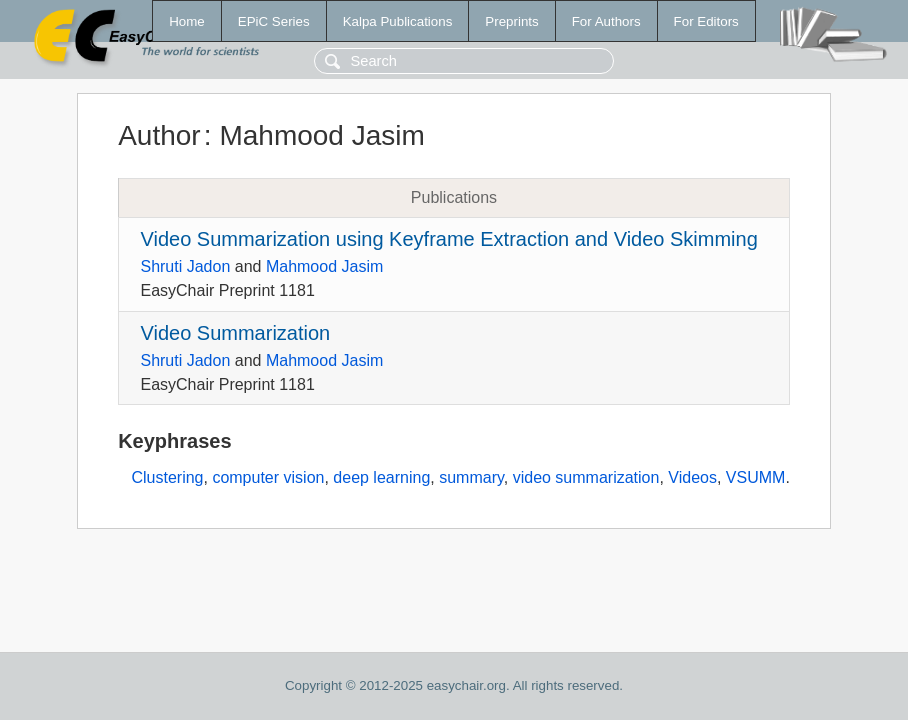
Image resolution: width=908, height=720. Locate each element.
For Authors (606, 21)
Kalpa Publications (398, 21)
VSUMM (756, 477)
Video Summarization (235, 333)
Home (187, 21)
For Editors (706, 21)
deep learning (381, 477)
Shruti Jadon (185, 266)
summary (471, 477)
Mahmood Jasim (324, 266)
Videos (692, 477)
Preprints (511, 21)
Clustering (167, 477)
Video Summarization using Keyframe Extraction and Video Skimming (448, 239)
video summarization (586, 477)
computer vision (268, 477)
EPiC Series (274, 21)
